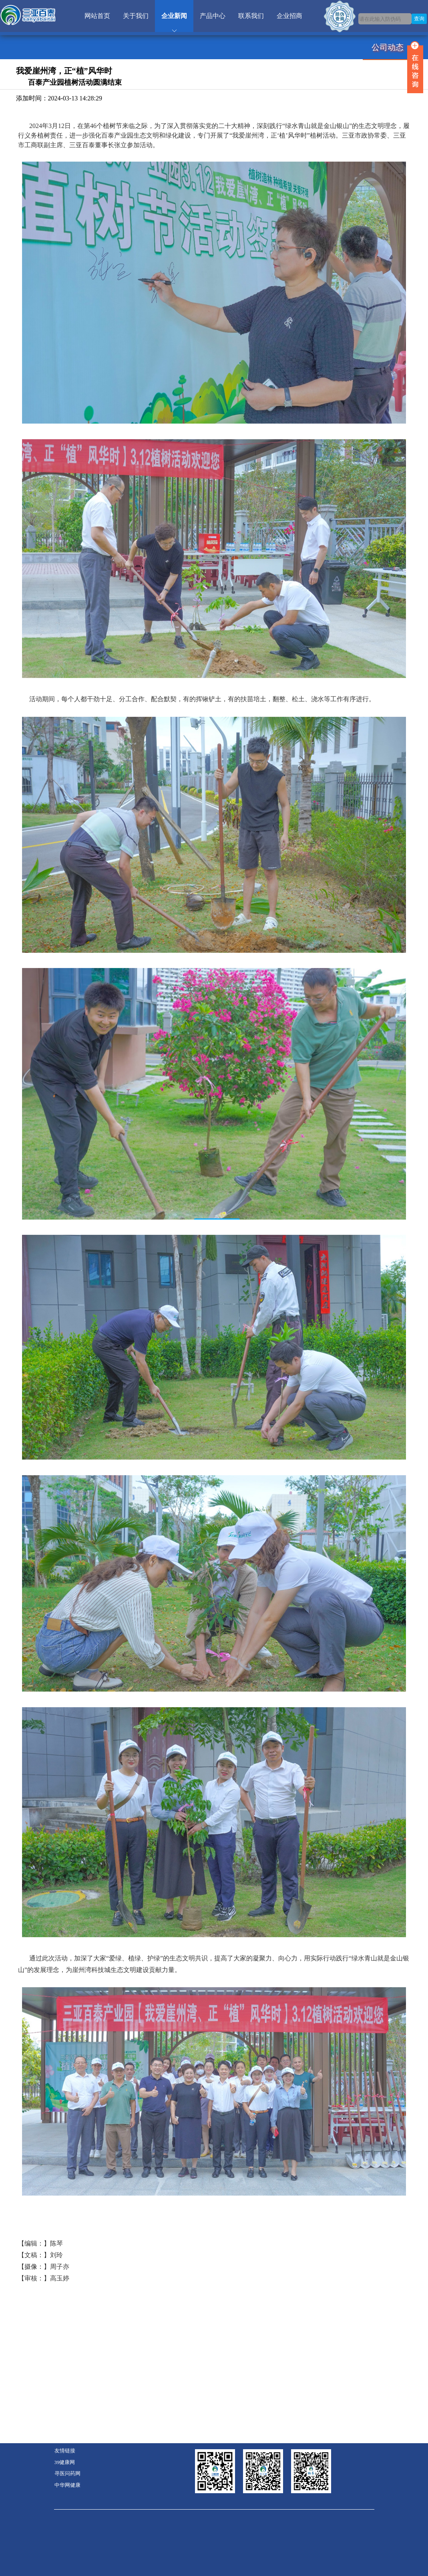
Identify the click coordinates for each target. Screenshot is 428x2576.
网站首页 (97, 15)
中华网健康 (67, 2485)
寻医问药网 (67, 2473)
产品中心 (212, 15)
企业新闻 (174, 15)
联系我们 (251, 15)
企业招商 (289, 15)
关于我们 (136, 15)
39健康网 (64, 2462)
